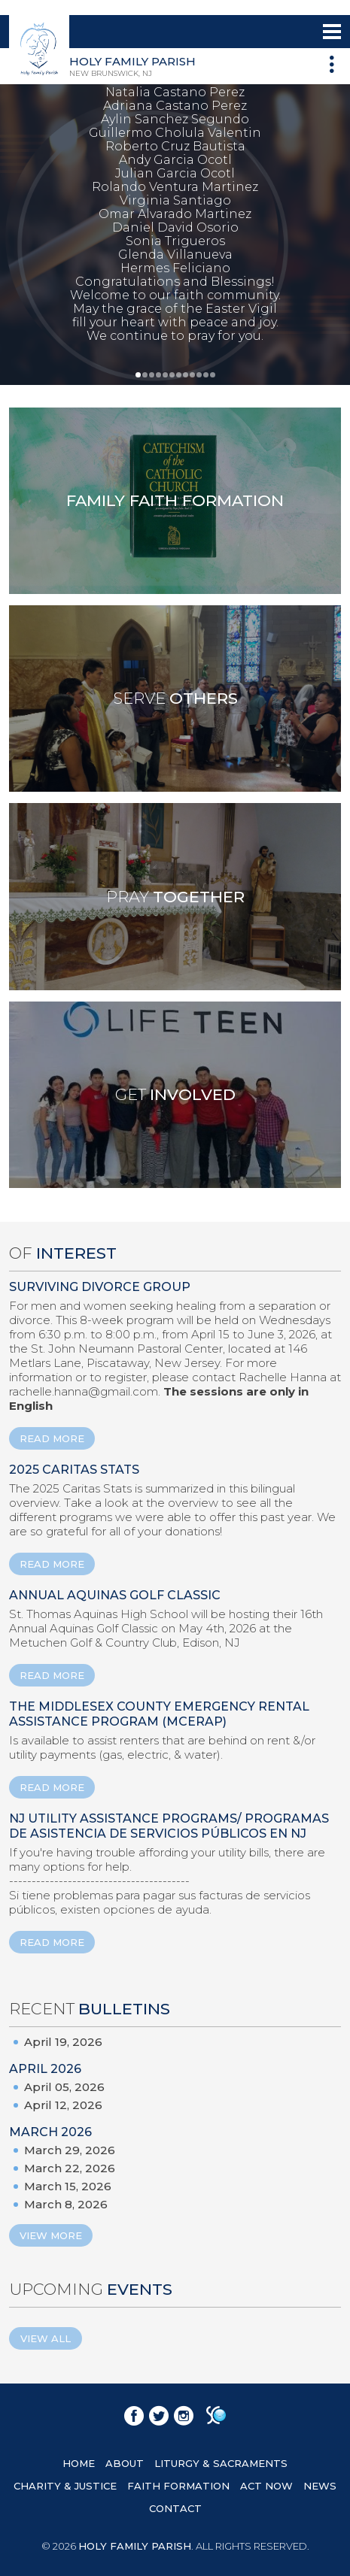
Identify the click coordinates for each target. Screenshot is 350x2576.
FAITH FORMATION (178, 2486)
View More (51, 2235)
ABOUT (124, 2463)
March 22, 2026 (69, 2168)
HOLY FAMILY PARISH (134, 2546)
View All (45, 2338)
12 (212, 374)
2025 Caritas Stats (74, 1469)
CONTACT (175, 2508)
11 (205, 374)
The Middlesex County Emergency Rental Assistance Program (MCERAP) (159, 1714)
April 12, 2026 (63, 2105)
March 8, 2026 (66, 2204)
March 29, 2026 (69, 2150)
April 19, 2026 (63, 2042)
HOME (78, 2463)
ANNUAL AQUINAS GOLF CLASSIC (115, 1595)
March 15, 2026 (67, 2186)
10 (199, 374)
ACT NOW (266, 2486)
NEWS (319, 2486)
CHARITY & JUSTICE (65, 2486)
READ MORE (52, 1438)
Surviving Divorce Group (99, 1287)
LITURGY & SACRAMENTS (221, 2463)
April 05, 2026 (64, 2087)
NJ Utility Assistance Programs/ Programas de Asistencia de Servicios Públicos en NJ (169, 1826)
